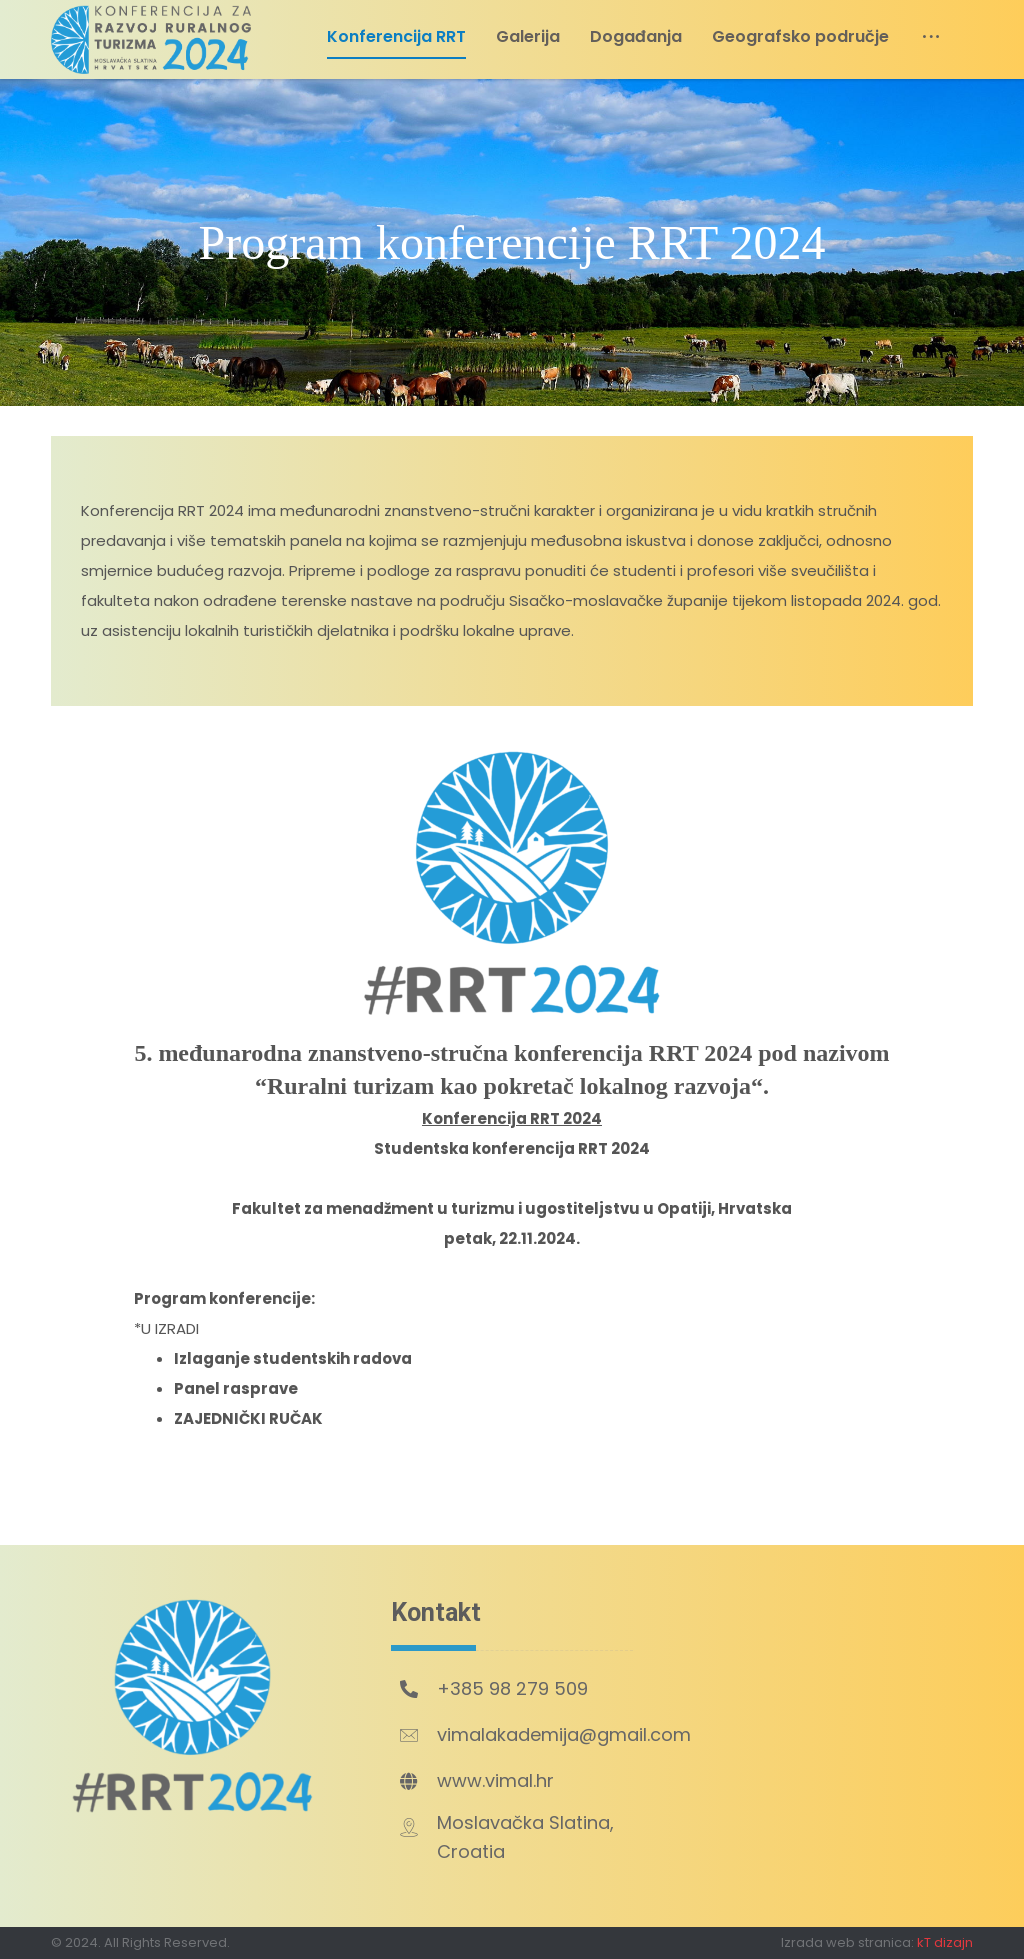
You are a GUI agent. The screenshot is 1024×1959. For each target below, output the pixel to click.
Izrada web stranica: (847, 1942)
